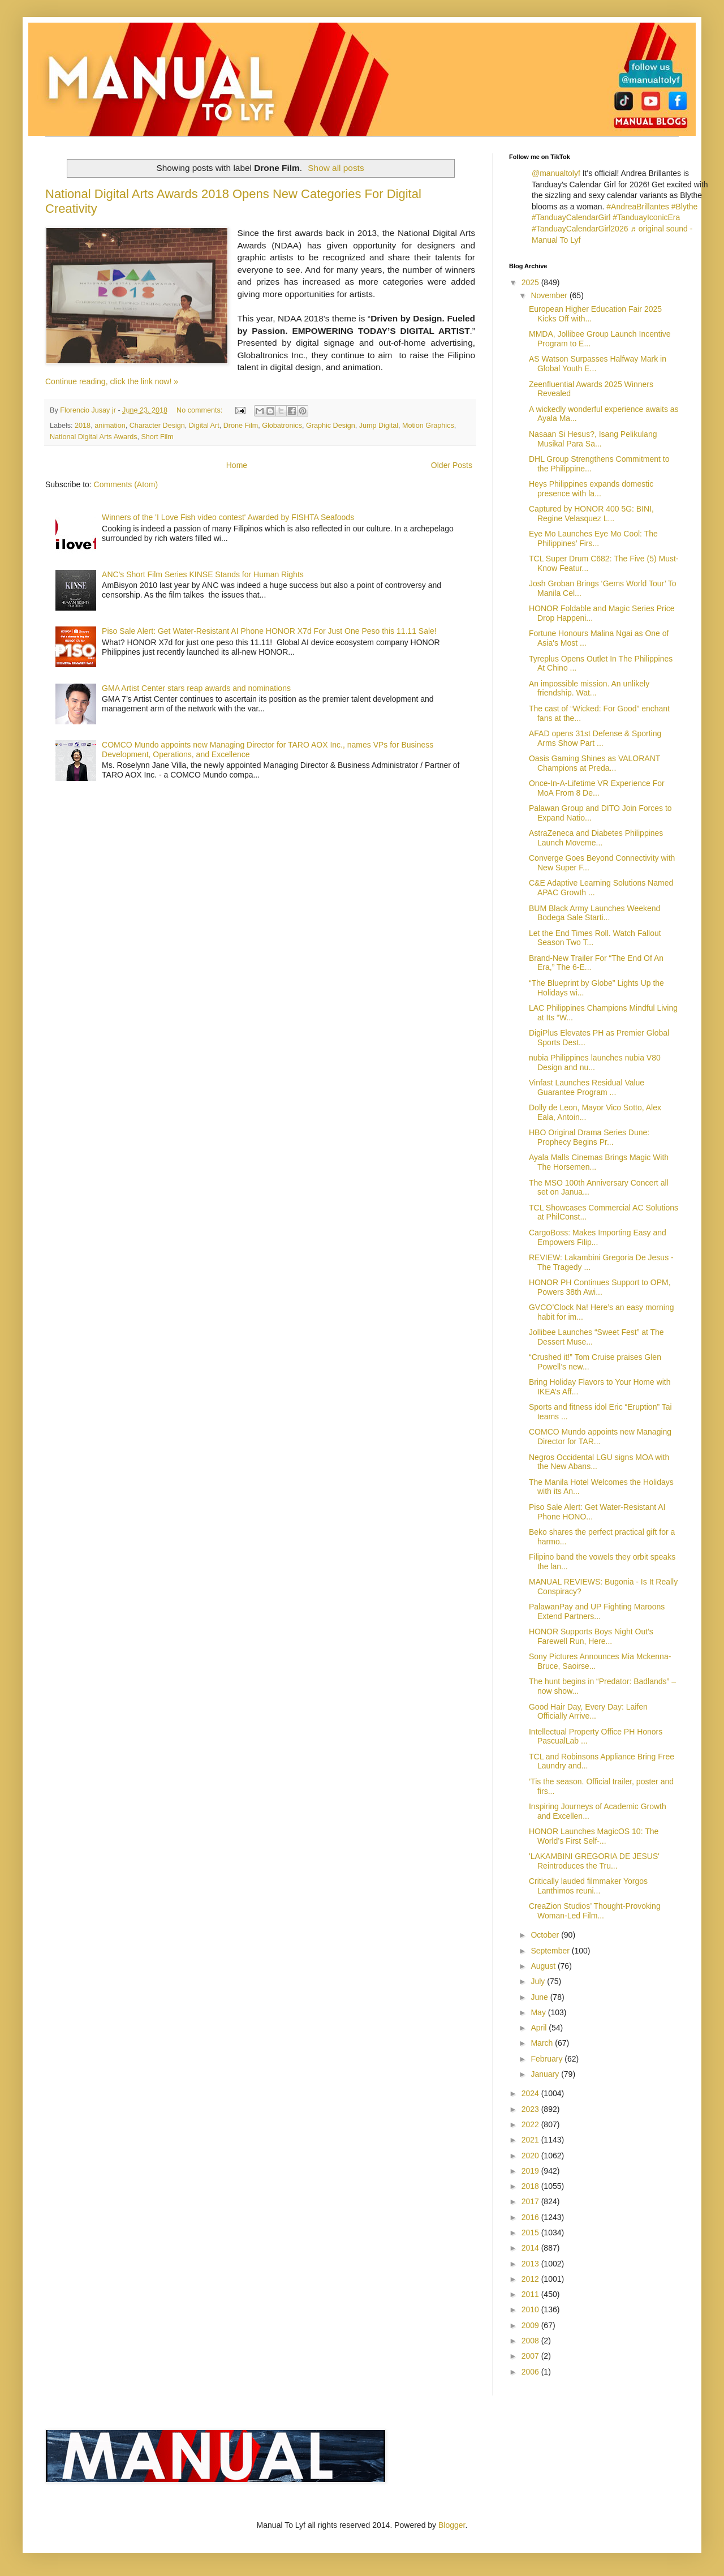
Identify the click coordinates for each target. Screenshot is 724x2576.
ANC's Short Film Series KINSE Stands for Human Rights (203, 574)
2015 (531, 2232)
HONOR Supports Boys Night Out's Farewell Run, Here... (591, 1636)
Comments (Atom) (126, 484)
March (543, 2042)
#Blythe (684, 206)
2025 (531, 282)
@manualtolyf (556, 173)
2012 (531, 2278)
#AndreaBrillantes (637, 206)
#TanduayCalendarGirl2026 (580, 228)
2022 (531, 2124)
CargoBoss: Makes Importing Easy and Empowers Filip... (597, 1237)
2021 (531, 2139)
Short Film (157, 437)
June (540, 1997)
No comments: (200, 410)
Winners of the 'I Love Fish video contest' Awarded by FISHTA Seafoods (228, 517)
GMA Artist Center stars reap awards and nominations (196, 688)
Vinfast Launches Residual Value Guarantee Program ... (586, 1087)
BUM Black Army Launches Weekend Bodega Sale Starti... (594, 913)
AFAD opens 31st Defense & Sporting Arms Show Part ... (595, 738)
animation (110, 426)
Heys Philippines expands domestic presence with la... (591, 488)
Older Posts (451, 465)
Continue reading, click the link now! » (111, 381)
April (540, 2027)
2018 (82, 426)
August (544, 1965)
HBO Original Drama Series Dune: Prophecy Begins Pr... (589, 1137)
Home (236, 465)
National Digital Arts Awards (93, 437)
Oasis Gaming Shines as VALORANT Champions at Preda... (594, 763)
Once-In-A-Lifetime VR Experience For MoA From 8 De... (597, 788)
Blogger (451, 2525)
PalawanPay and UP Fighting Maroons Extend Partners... (597, 1611)
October (546, 1934)
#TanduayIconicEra (646, 217)
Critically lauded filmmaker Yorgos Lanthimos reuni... (588, 1886)
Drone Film (240, 426)
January (546, 2074)
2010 (531, 2309)
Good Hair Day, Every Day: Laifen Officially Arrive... (588, 1711)
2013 (531, 2263)
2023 (531, 2109)
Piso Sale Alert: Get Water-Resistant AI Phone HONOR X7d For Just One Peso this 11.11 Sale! (269, 631)
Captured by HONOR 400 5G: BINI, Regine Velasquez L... (591, 513)
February (547, 2058)
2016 (531, 2217)
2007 (531, 2355)
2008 (531, 2340)
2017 (531, 2201)
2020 (531, 2155)
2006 (531, 2371)
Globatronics (282, 426)
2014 (531, 2247)
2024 (531, 2093)
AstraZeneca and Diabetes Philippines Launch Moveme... (596, 837)
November (550, 295)
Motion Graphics (428, 426)
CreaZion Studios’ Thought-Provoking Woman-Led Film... (595, 1910)
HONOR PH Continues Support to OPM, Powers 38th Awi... (600, 1287)
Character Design (157, 426)
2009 (531, 2325)
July (539, 1981)
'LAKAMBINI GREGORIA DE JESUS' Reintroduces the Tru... (594, 1861)
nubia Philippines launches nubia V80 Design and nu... (595, 1062)
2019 (531, 2170)
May (539, 2012)
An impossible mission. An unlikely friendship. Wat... (589, 688)
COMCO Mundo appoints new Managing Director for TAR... (600, 1436)
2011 (531, 2294)
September (551, 1950)
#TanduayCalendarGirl (571, 217)
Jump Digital (378, 426)
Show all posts (336, 168)
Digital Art (204, 426)
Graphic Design (330, 426)
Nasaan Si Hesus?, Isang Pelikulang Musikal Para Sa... (593, 439)
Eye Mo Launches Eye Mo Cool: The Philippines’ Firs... (593, 538)
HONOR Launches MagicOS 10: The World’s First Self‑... (593, 1836)
